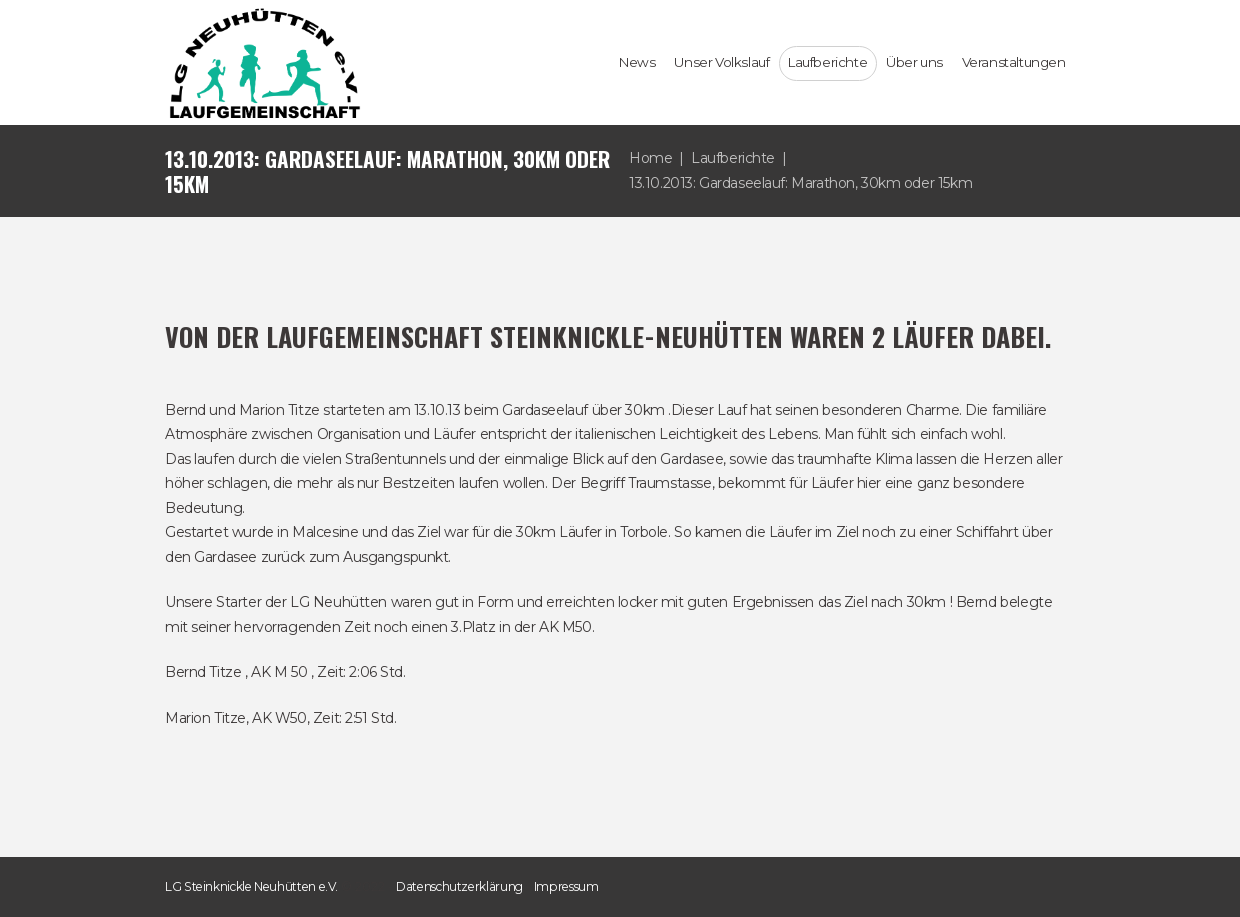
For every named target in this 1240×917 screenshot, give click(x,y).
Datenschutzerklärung (459, 886)
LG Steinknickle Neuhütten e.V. (251, 886)
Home (650, 158)
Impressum (566, 886)
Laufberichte (733, 158)
